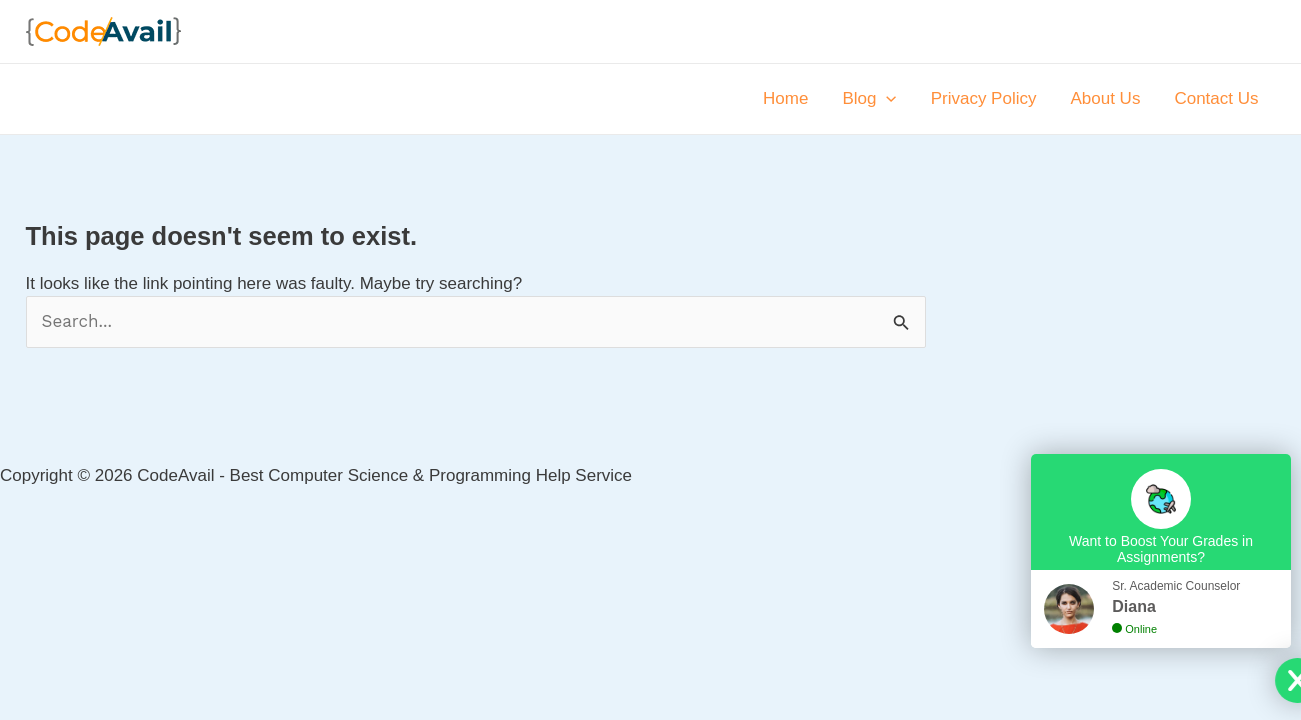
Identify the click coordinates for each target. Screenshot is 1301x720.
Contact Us (1216, 98)
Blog (869, 99)
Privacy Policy (984, 98)
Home (785, 98)
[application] (886, 99)
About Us (1105, 98)
